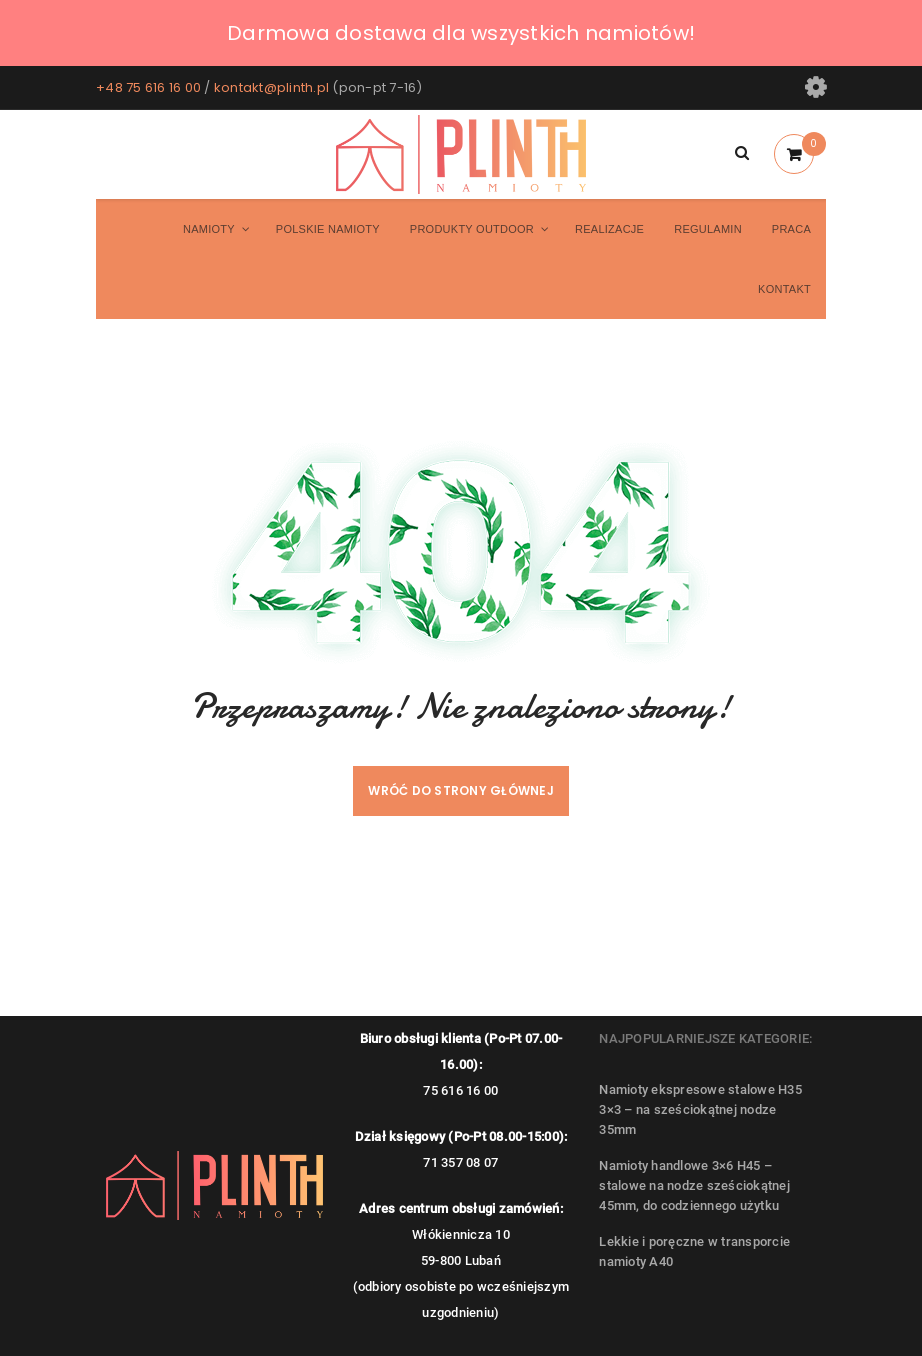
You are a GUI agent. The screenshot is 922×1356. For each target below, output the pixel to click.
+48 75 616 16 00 (148, 87)
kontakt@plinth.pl (271, 87)
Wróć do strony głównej (461, 790)
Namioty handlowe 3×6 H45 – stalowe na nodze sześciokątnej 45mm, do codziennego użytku (694, 1185)
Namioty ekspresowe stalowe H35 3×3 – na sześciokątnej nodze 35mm (700, 1109)
